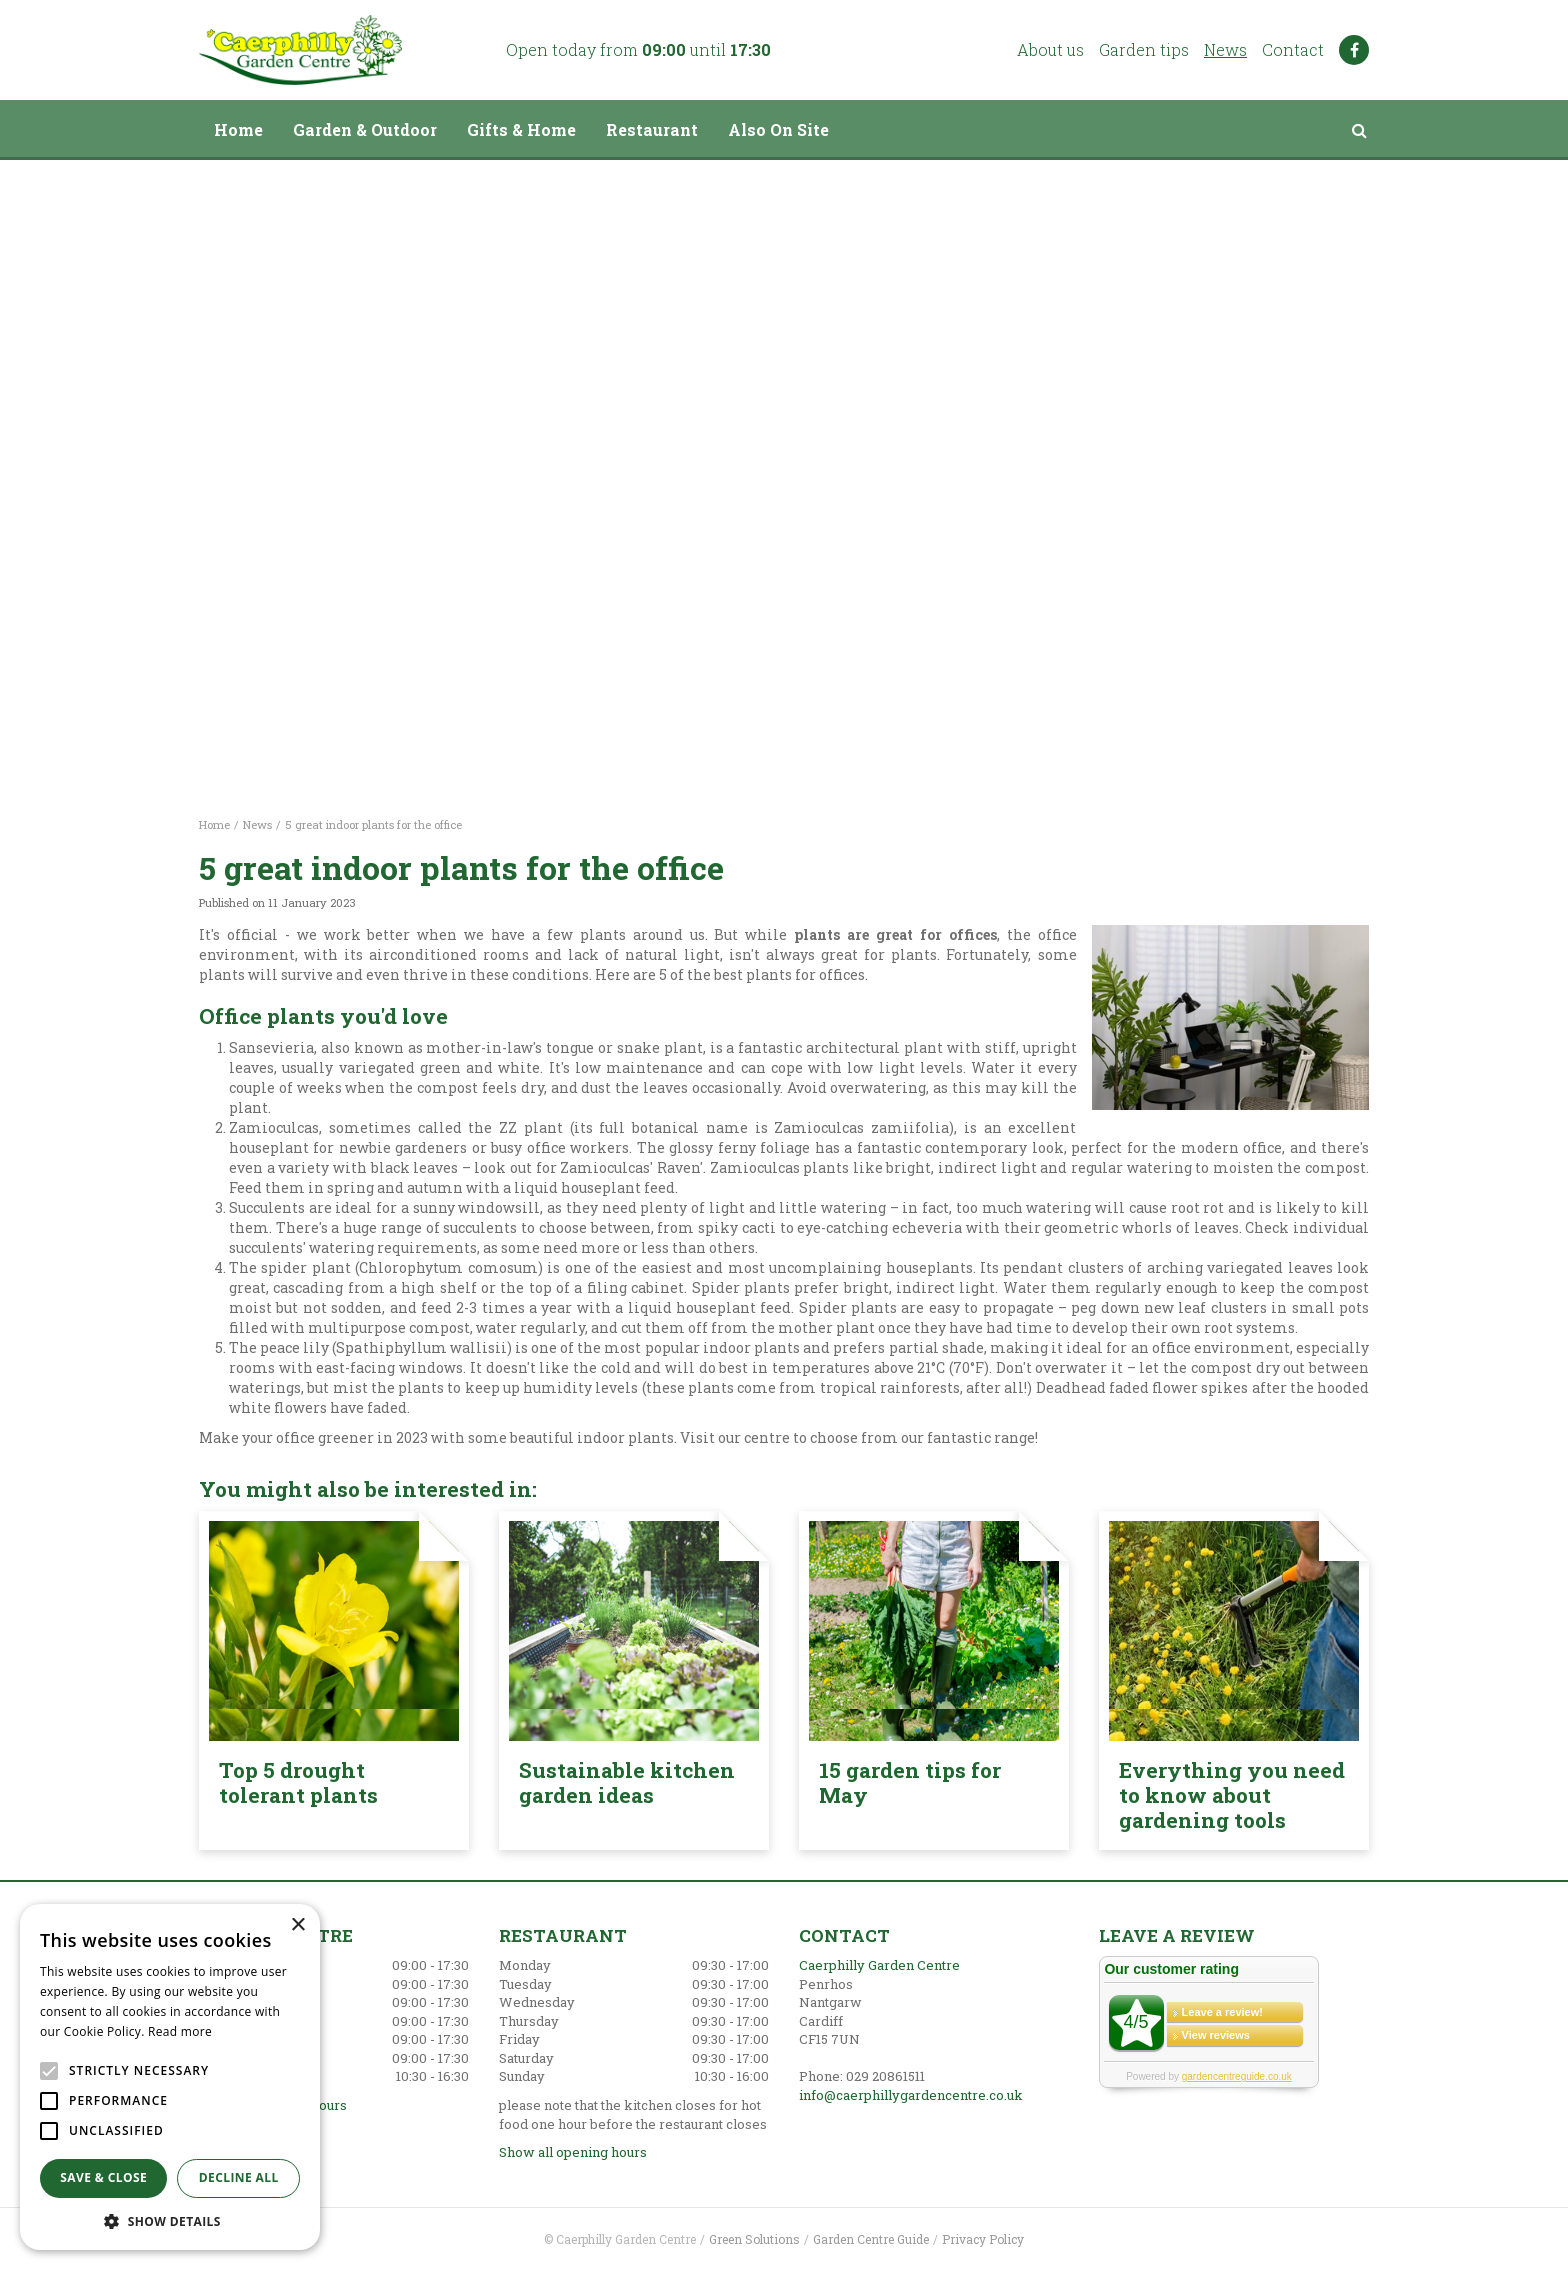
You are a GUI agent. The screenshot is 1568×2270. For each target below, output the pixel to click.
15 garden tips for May (910, 1782)
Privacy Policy (983, 2239)
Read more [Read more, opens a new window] (180, 2031)
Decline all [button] (239, 2177)
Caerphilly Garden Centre (879, 1965)
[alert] (170, 2077)
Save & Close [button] (103, 2177)
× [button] (297, 1925)
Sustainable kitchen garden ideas (627, 1782)
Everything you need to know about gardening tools (1232, 1795)
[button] (170, 2220)
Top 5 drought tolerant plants (298, 1782)
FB (1354, 50)
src (1359, 130)
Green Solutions (754, 2239)
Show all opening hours (573, 2152)
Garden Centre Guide (871, 2239)
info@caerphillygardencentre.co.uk (911, 2095)
